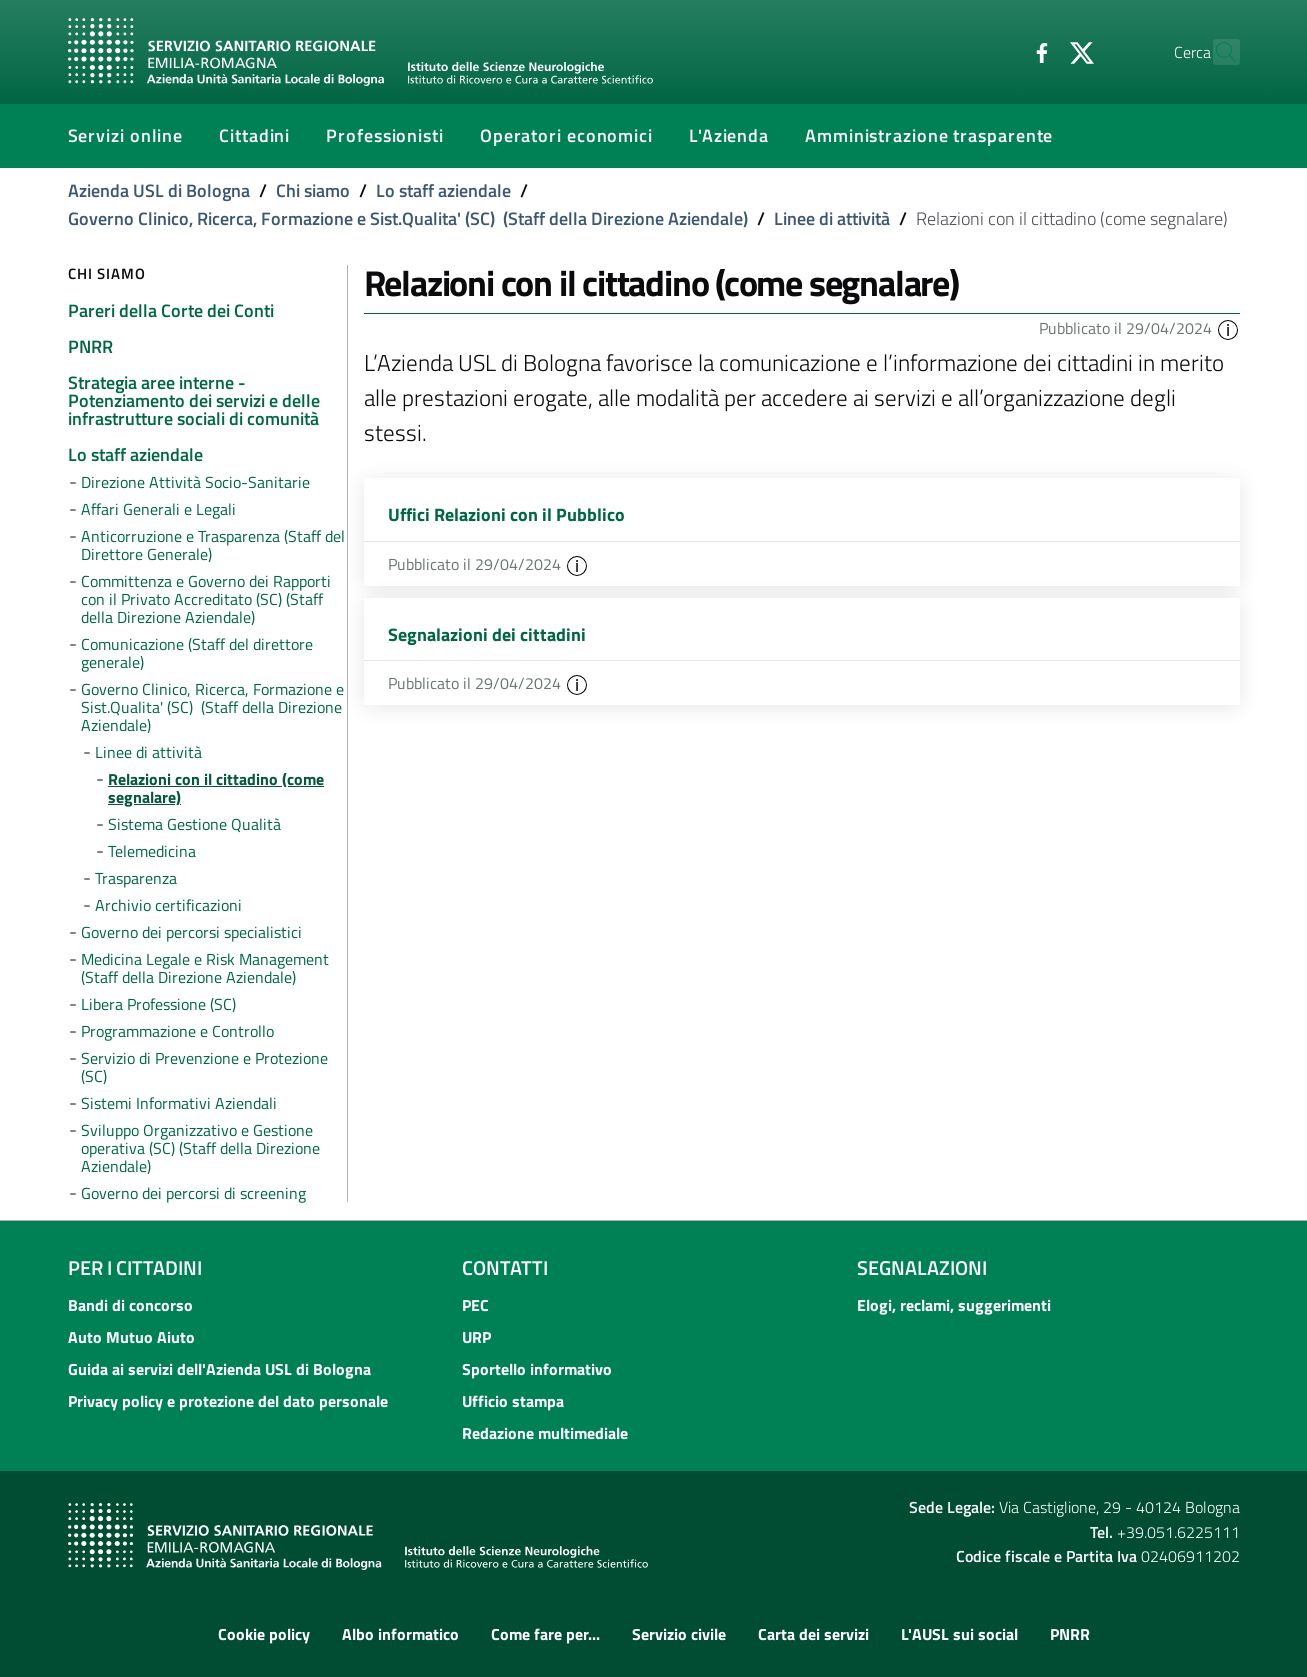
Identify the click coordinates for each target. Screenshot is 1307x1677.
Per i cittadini (135, 1267)
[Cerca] (1216, 52)
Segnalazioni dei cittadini (487, 634)
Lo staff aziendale (443, 190)
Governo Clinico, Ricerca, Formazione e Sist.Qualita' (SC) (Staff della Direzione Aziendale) (408, 218)
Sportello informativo (537, 1369)
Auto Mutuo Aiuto (131, 1337)
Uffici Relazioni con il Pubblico (506, 514)
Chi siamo (313, 190)
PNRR (1070, 1634)
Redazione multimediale (545, 1433)
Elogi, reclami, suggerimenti (954, 1305)
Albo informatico (400, 1634)
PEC (475, 1305)
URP (476, 1337)
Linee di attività (832, 218)
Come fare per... (545, 1634)
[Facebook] (999, 51)
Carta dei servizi (813, 1634)
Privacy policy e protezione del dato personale (228, 1401)
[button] (1228, 328)
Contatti (505, 1267)
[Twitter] (1039, 51)
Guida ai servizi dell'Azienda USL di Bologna (219, 1369)
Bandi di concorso (130, 1305)
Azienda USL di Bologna (159, 190)
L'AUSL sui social (959, 1634)
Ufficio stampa (513, 1401)
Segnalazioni (922, 1267)
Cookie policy (264, 1634)
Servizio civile (679, 1634)
